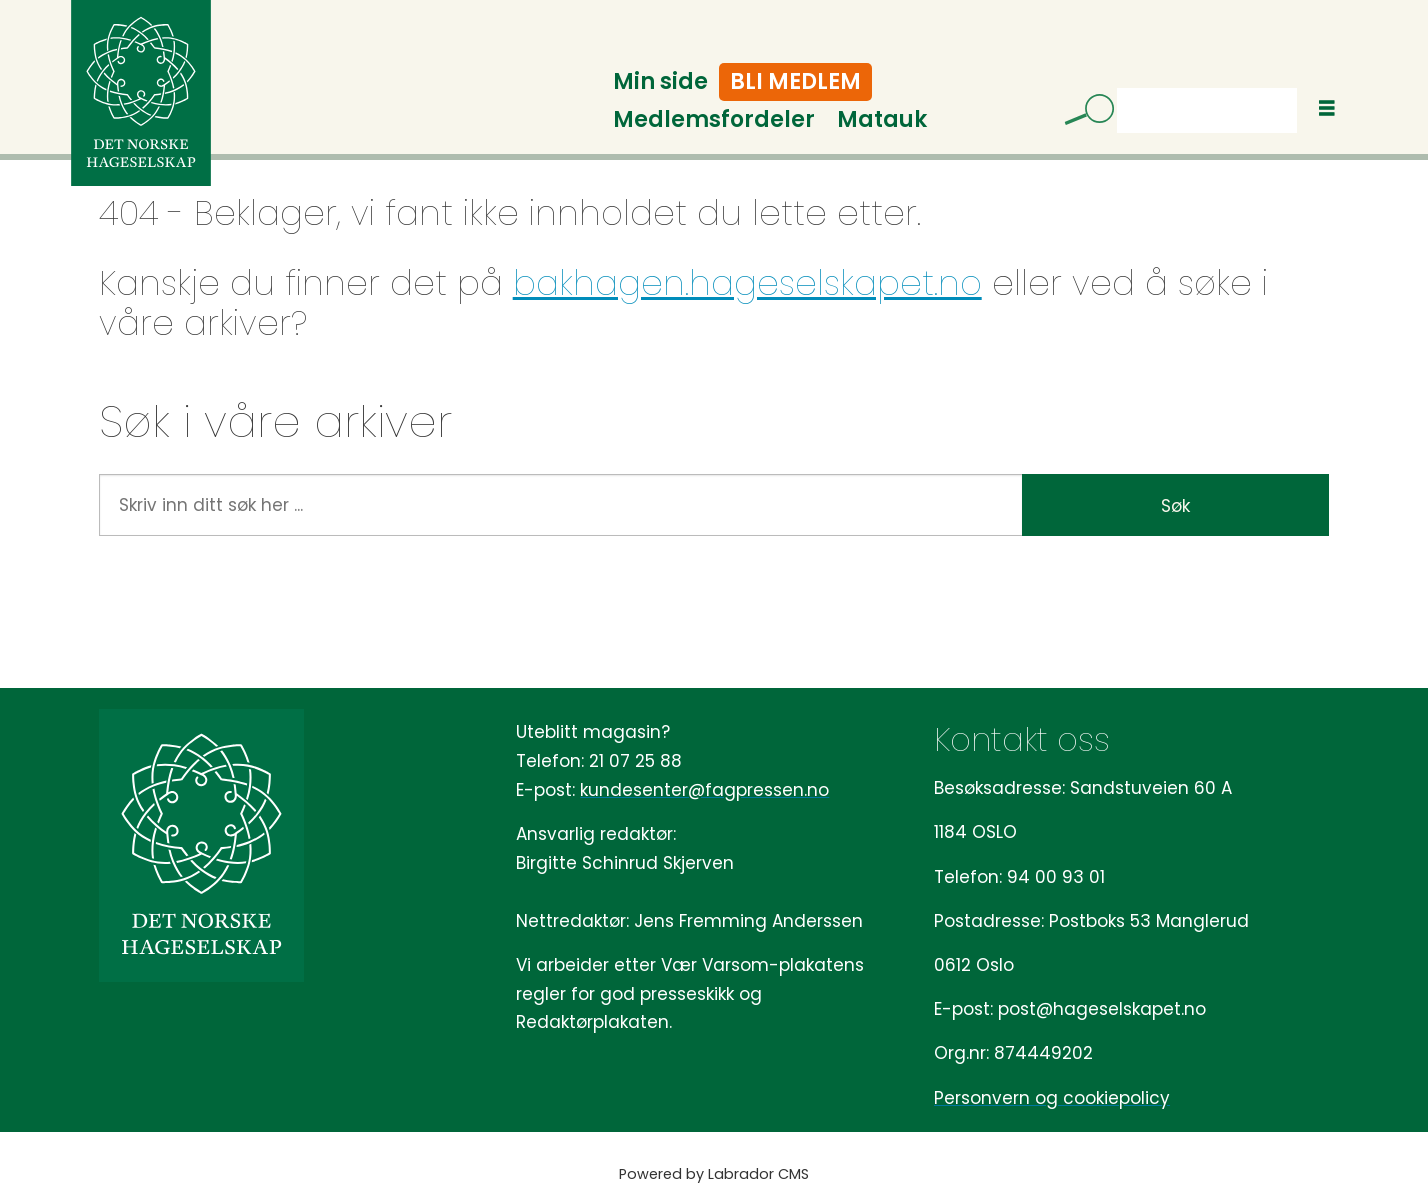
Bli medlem (795, 81)
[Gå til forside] (141, 93)
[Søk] (1082, 113)
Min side (660, 81)
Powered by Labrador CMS (714, 1174)
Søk (1116, 87)
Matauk (882, 119)
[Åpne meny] (1327, 108)
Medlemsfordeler (714, 119)
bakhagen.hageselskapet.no (747, 283)
